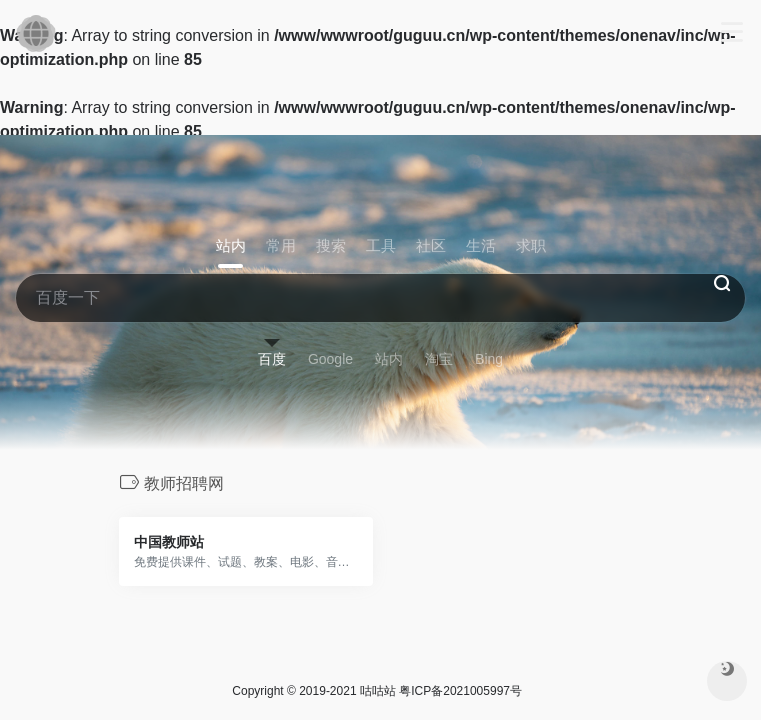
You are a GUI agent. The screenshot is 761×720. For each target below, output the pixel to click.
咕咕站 (378, 691)
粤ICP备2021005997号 (460, 691)
